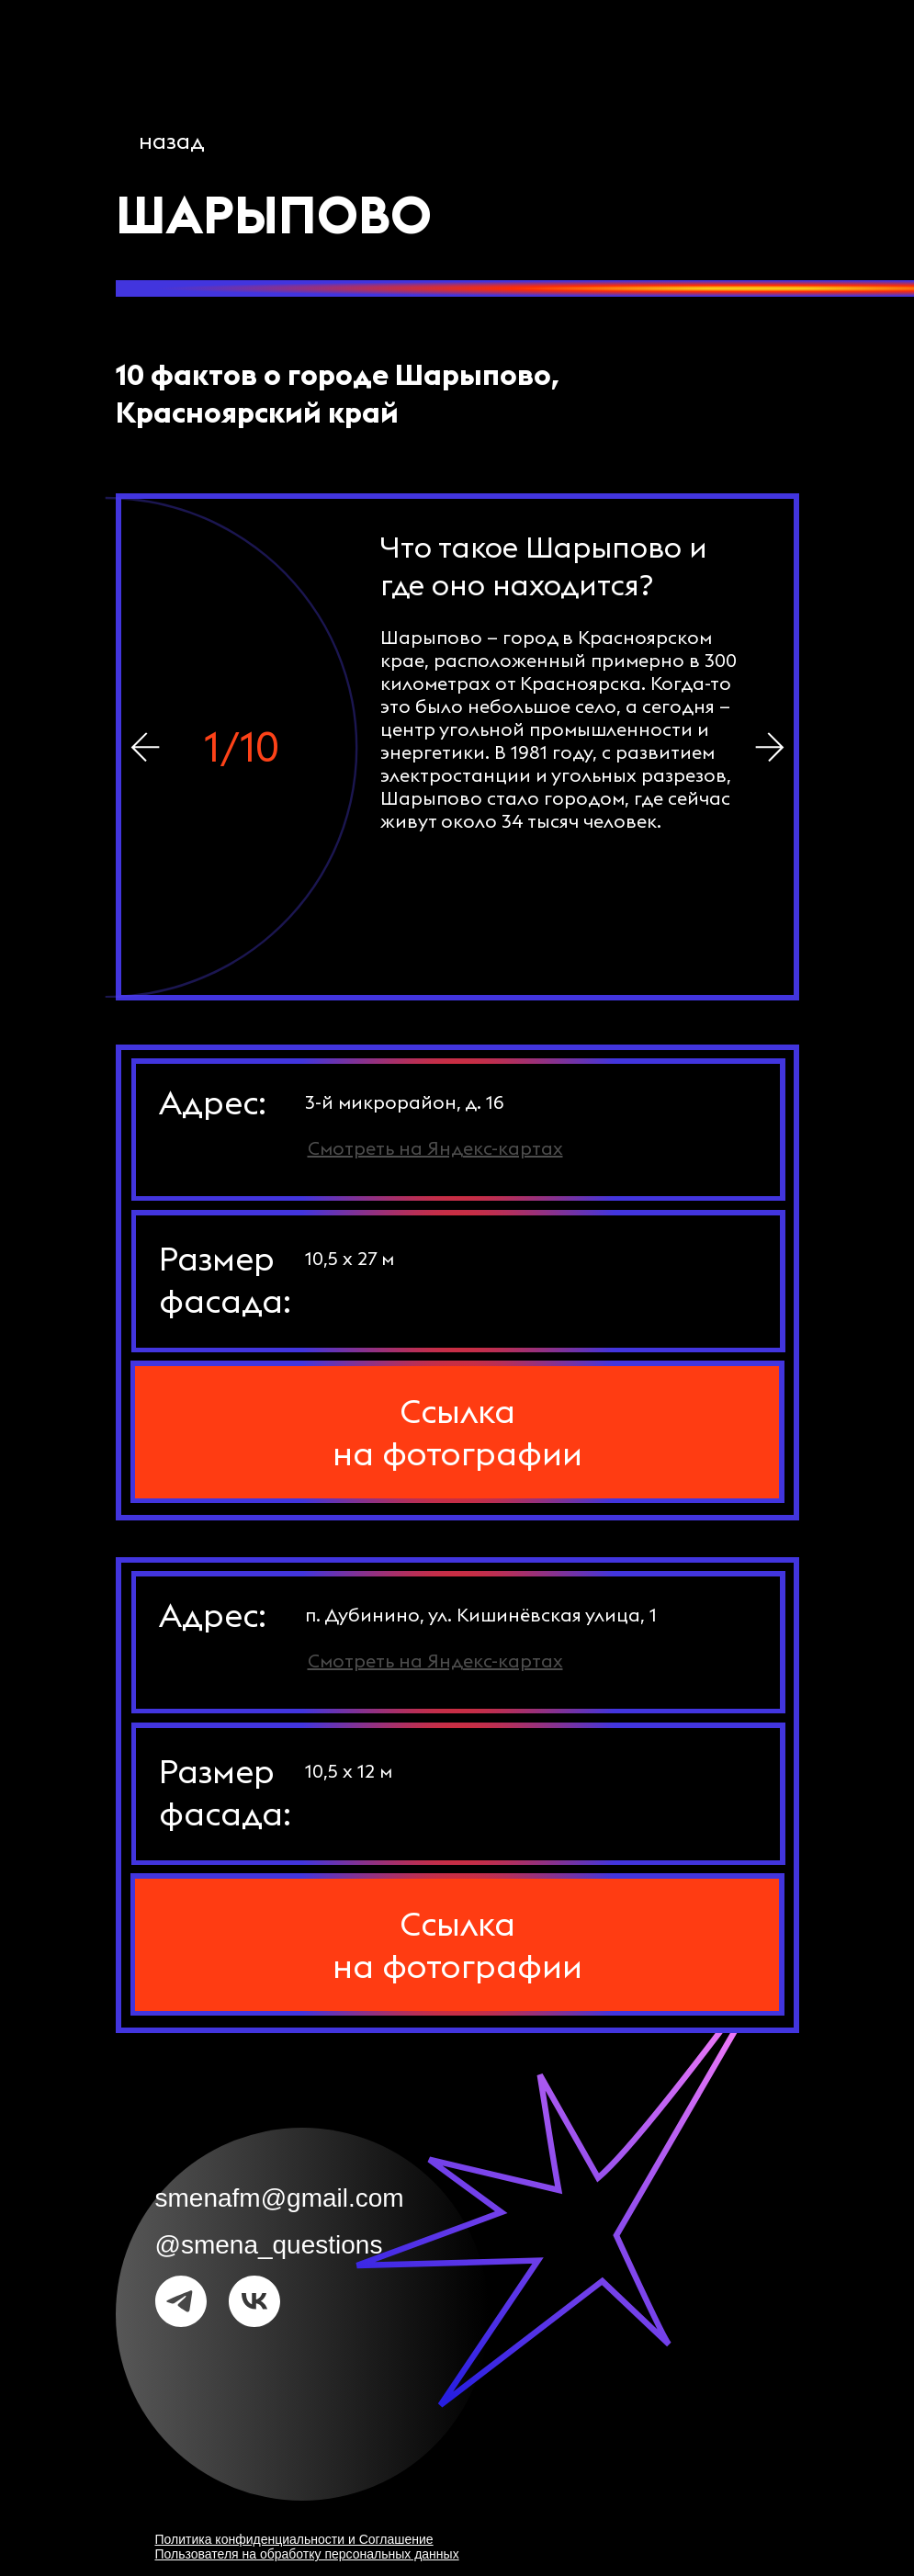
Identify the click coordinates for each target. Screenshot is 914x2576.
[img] (769, 747)
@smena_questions (269, 2245)
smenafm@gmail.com (279, 2198)
